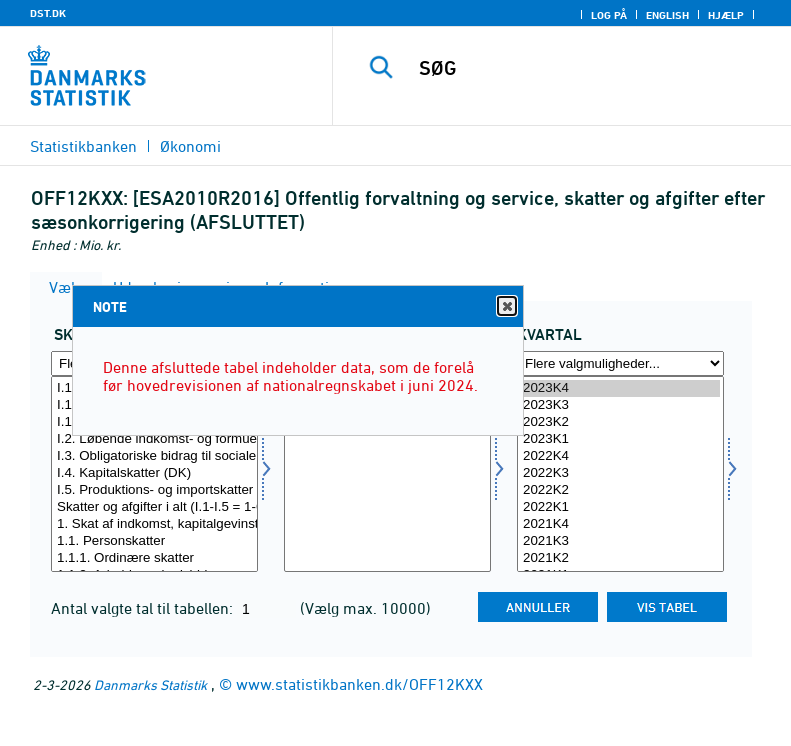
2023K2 (620, 422)
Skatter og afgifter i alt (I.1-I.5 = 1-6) (154, 507)
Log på (609, 15)
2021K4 (620, 524)
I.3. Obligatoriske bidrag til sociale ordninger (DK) (154, 456)
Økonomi (190, 146)
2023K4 (620, 388)
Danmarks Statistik (150, 684)
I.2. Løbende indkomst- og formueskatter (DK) (154, 439)
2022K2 (620, 490)
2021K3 (620, 541)
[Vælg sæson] (387, 474)
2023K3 (620, 405)
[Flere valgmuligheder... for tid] (620, 363)
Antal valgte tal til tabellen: (144, 608)
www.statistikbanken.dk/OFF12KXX (359, 684)
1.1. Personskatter (154, 541)
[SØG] (592, 68)
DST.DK (48, 13)
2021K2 (620, 558)
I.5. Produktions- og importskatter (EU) (154, 490)
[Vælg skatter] (154, 474)
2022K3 (620, 473)
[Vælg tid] (620, 474)
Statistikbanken (83, 146)
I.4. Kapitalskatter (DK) (154, 473)
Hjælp (726, 15)
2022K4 (620, 456)
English (667, 15)
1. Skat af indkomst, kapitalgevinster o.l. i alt (154, 524)
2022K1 (620, 507)
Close (506, 306)
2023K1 (620, 439)
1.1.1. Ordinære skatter (154, 558)
